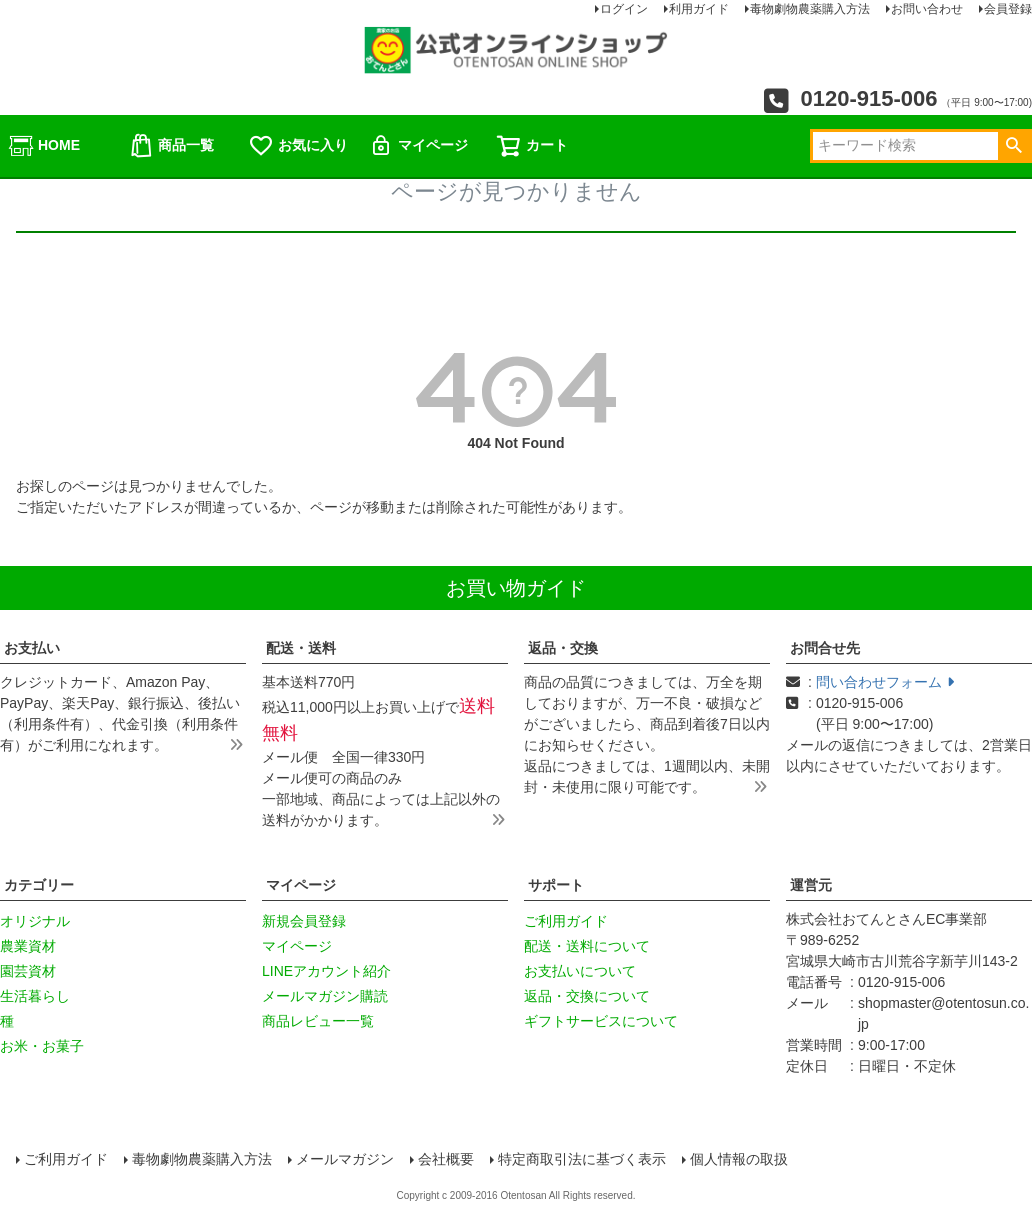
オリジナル (35, 921)
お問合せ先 (825, 648)
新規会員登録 (304, 921)
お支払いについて (580, 971)
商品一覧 (171, 146)
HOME (44, 146)
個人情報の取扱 (739, 1159)
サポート (556, 885)
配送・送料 (301, 648)
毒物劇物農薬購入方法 (202, 1159)
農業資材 (28, 946)
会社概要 (446, 1159)
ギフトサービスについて (601, 1021)
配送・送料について (587, 946)
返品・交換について (587, 996)
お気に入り (298, 146)
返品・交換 (563, 648)
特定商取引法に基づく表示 (582, 1159)
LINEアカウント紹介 (326, 971)
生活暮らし (35, 996)
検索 (1013, 146)
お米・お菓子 (42, 1046)
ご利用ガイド (566, 921)
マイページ (418, 146)
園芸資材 (28, 971)
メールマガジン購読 (325, 996)
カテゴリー (39, 885)
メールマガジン (345, 1159)
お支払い (32, 648)
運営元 (811, 885)
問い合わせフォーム (885, 682)
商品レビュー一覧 (318, 1021)
